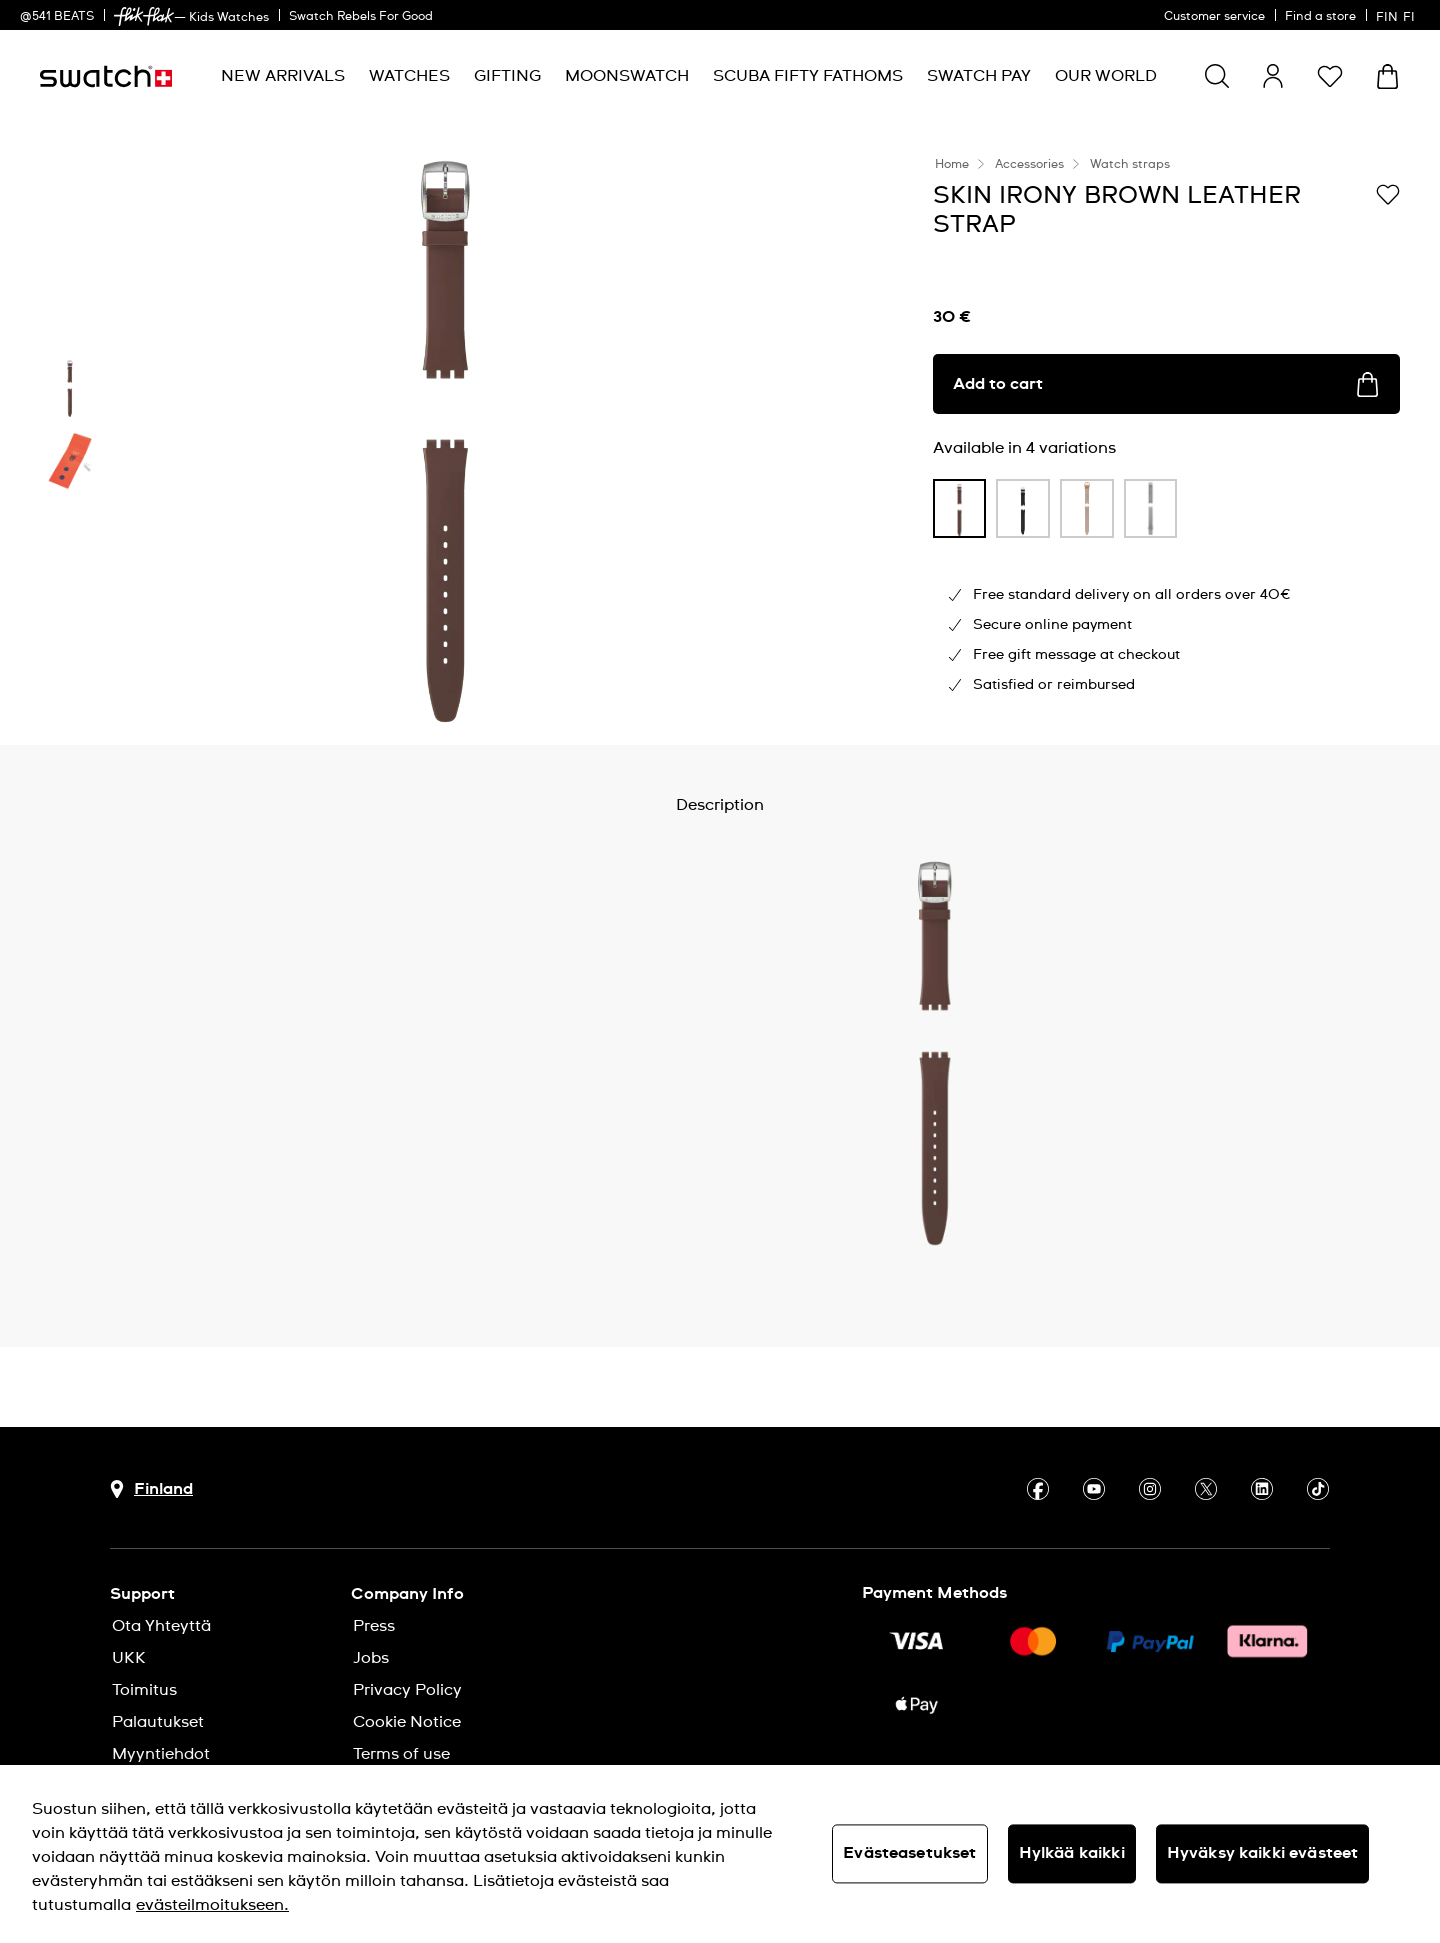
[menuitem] (283, 76)
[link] (144, 16)
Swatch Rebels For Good (361, 17)
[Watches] (409, 76)
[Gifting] (507, 76)
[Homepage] (106, 76)
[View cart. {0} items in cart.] (1387, 76)
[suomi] (1398, 15)
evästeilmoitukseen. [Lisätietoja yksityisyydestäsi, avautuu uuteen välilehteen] (212, 1905)
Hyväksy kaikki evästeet (1263, 1853)
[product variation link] (960, 508)
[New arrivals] (283, 76)
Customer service (1214, 17)
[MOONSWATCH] (627, 76)
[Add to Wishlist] (1388, 194)
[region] (720, 1854)
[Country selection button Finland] (151, 1489)
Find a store (1320, 17)
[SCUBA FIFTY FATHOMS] (808, 76)
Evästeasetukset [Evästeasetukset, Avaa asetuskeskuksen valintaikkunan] (909, 1853)
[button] (1330, 76)
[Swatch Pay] (979, 76)
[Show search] (1217, 76)
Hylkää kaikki (1072, 1853)
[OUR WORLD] (1106, 76)
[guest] (1273, 76)
